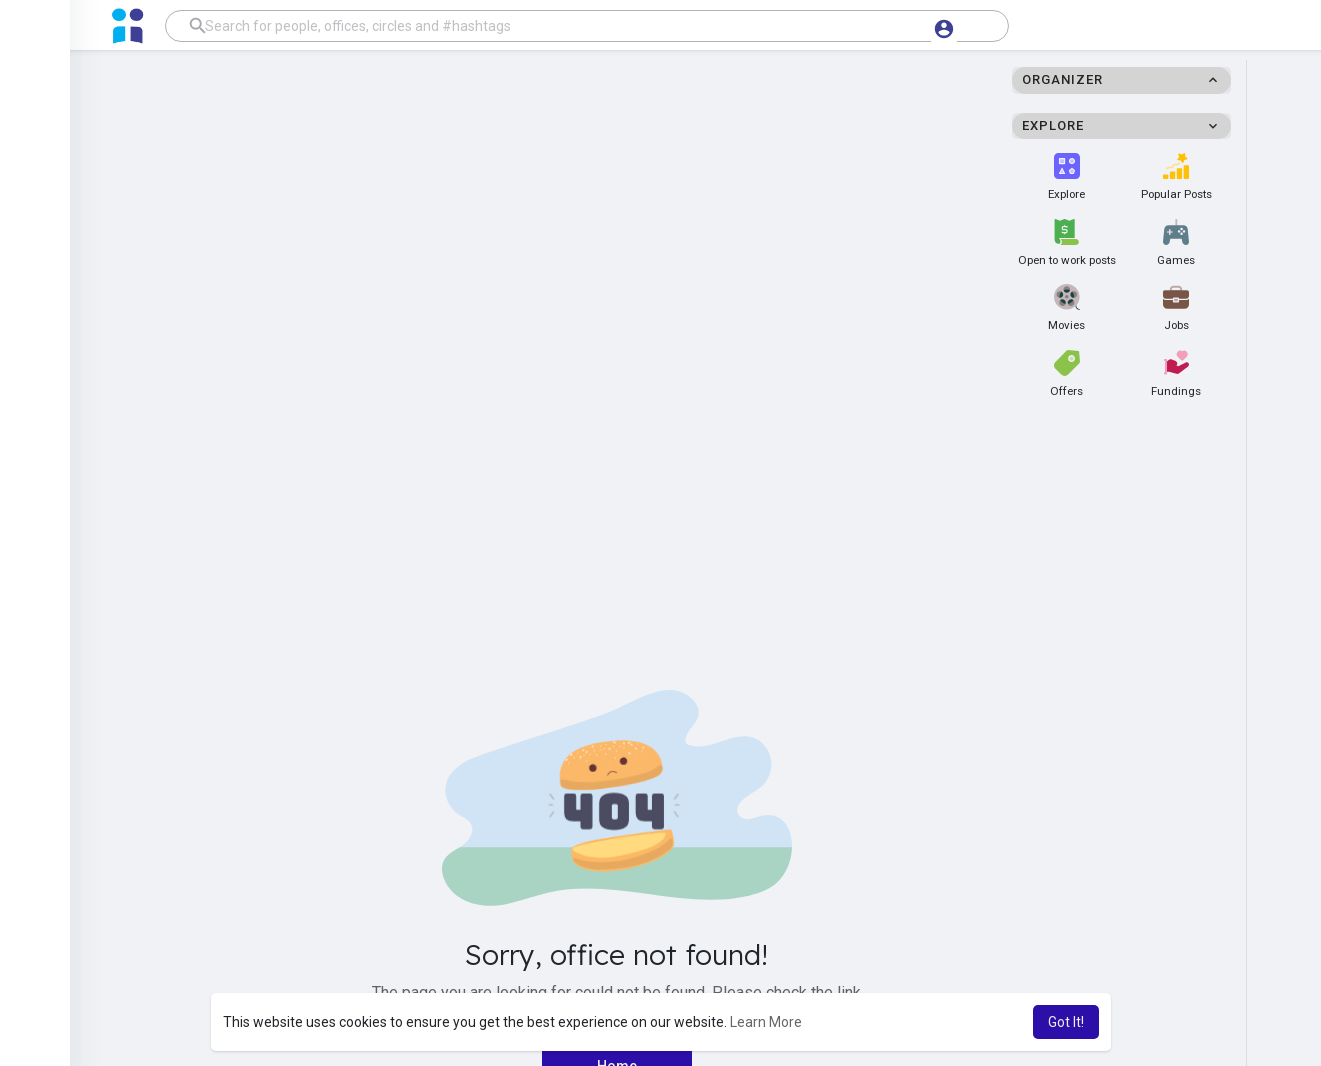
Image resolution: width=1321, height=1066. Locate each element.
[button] (587, 26)
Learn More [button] (766, 1022)
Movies (1066, 308)
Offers (1066, 374)
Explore (1066, 177)
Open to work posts (1067, 243)
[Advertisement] (661, 234)
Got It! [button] (1066, 1022)
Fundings (1176, 374)
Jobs (1176, 308)
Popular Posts (1176, 177)
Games (1176, 243)
